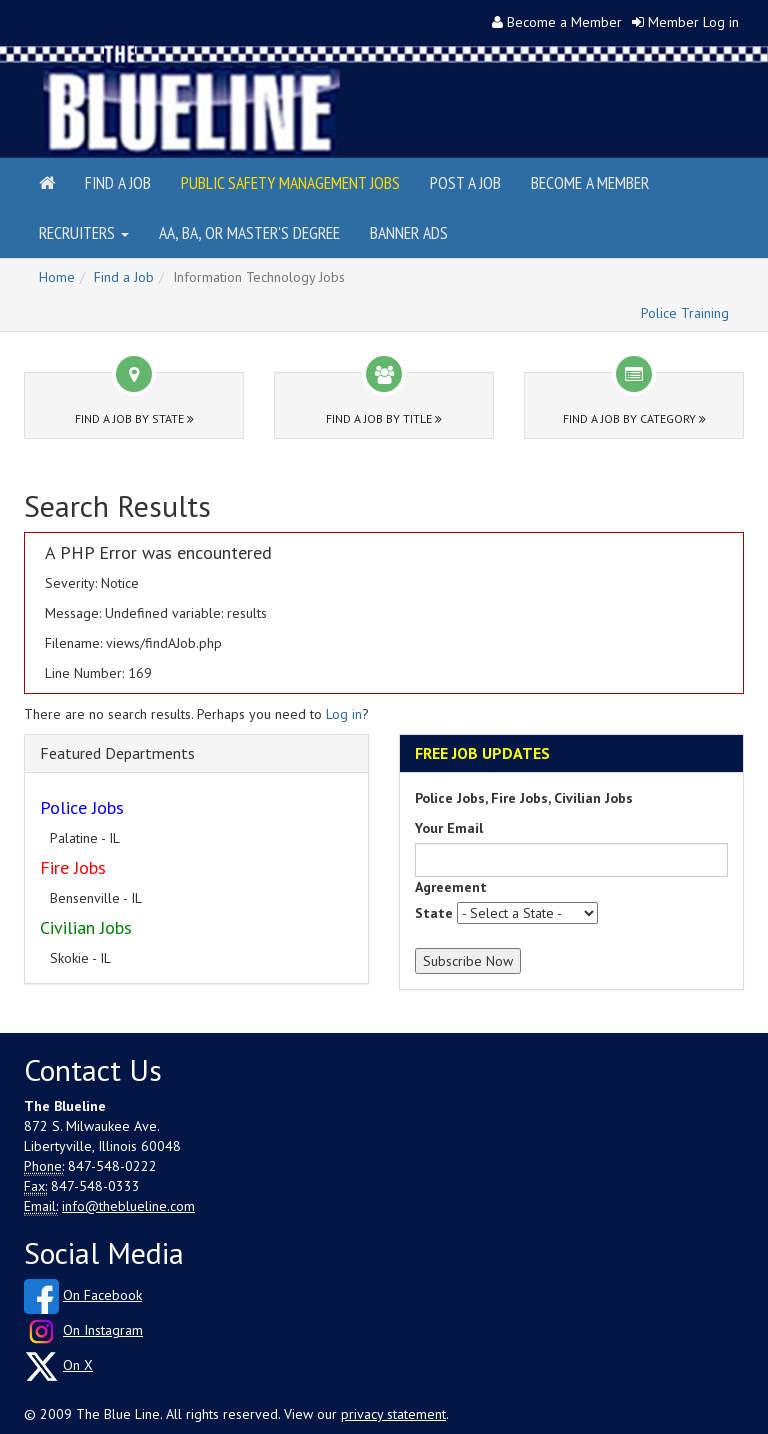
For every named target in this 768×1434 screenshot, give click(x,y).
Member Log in (693, 22)
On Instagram (103, 1330)
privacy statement (393, 1414)
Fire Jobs (73, 867)
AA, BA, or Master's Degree (249, 232)
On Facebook (102, 1295)
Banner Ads (409, 232)
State (434, 913)
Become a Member (564, 22)
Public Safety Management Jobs (290, 182)
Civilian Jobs (86, 927)
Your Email (449, 828)
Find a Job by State (134, 418)
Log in (344, 714)
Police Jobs (82, 807)
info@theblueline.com (128, 1206)
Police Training (685, 313)
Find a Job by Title (384, 418)
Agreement (451, 887)
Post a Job (465, 182)
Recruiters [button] (84, 232)
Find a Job (118, 182)
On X (78, 1365)
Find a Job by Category (634, 418)
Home (57, 277)
